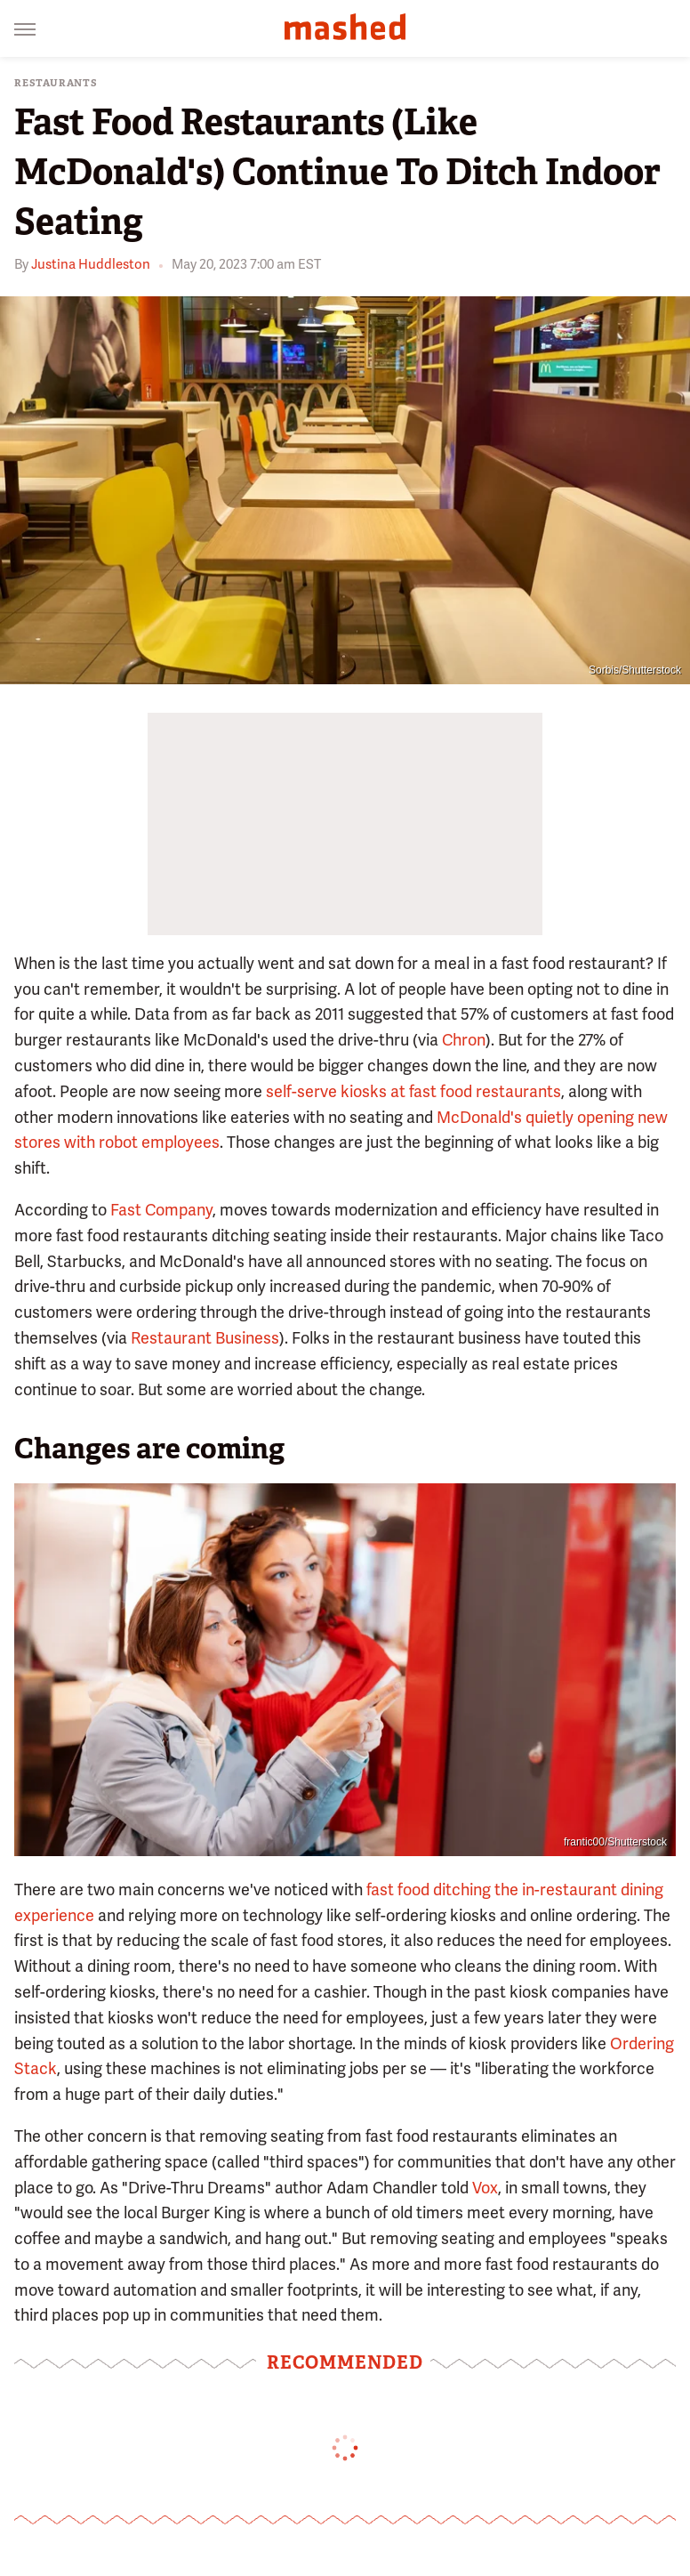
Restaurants (56, 83)
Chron (463, 1040)
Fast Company (161, 1209)
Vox (485, 2187)
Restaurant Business (205, 1338)
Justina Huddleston (90, 264)
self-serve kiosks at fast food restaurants (413, 1091)
